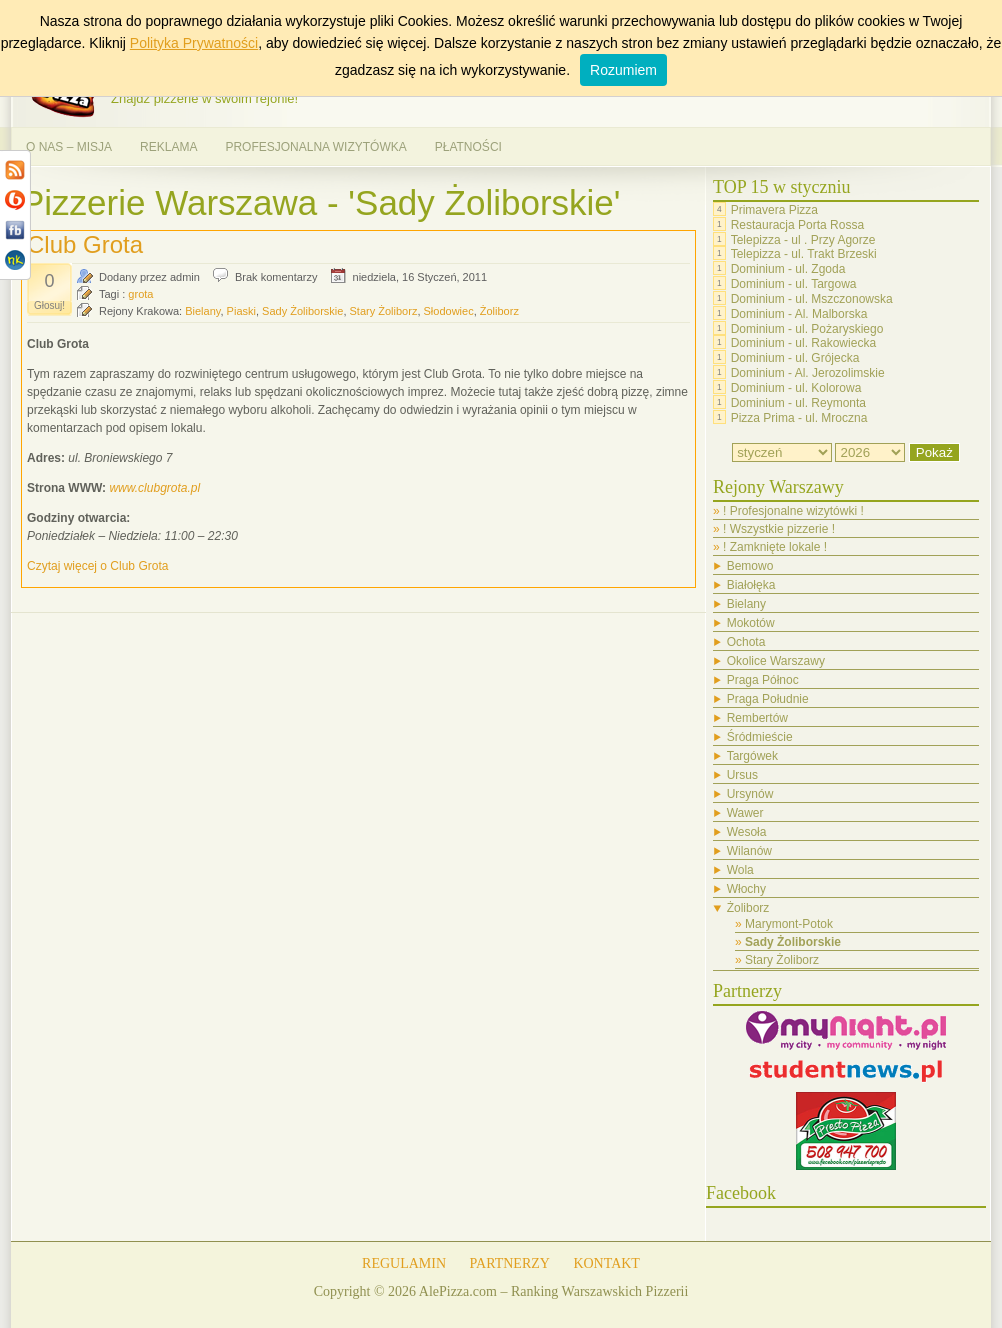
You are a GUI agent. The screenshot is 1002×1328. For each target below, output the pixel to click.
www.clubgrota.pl (154, 488)
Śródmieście (760, 737)
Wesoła (747, 832)
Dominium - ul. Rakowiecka (803, 343)
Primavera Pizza (774, 210)
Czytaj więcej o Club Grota (97, 566)
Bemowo (750, 566)
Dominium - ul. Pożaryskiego (807, 328)
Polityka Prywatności (194, 43)
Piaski (241, 311)
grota (140, 294)
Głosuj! (49, 305)
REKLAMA (168, 147)
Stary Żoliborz (384, 311)
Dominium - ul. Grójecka (795, 358)
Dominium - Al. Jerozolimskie (808, 373)
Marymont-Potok (789, 924)
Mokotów (751, 623)
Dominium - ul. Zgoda (788, 269)
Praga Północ (763, 680)
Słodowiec (449, 311)
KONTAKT (606, 1263)
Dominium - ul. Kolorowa (796, 388)
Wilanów (749, 851)
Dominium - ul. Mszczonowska (812, 299)
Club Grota (85, 244)
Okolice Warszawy (776, 661)
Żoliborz (499, 311)
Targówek (752, 756)
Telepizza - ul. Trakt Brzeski (804, 254)
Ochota (746, 642)
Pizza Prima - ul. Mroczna (799, 417)
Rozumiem (623, 70)
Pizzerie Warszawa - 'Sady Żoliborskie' (320, 202)
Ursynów (750, 794)
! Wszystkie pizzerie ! (779, 529)
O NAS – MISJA (69, 147)
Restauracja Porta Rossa (797, 225)
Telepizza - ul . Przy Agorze (803, 239)
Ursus (742, 775)
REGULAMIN (404, 1263)
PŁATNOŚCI (468, 147)
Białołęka (751, 585)
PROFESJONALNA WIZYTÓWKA (315, 147)
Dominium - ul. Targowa (794, 284)
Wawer (745, 813)
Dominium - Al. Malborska (799, 314)
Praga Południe (768, 699)
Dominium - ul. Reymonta (798, 403)
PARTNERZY (510, 1263)
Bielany (202, 311)
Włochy (746, 889)
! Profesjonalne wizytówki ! (793, 511)
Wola (740, 870)
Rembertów (757, 718)
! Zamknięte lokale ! (775, 547)
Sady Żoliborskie (302, 311)
